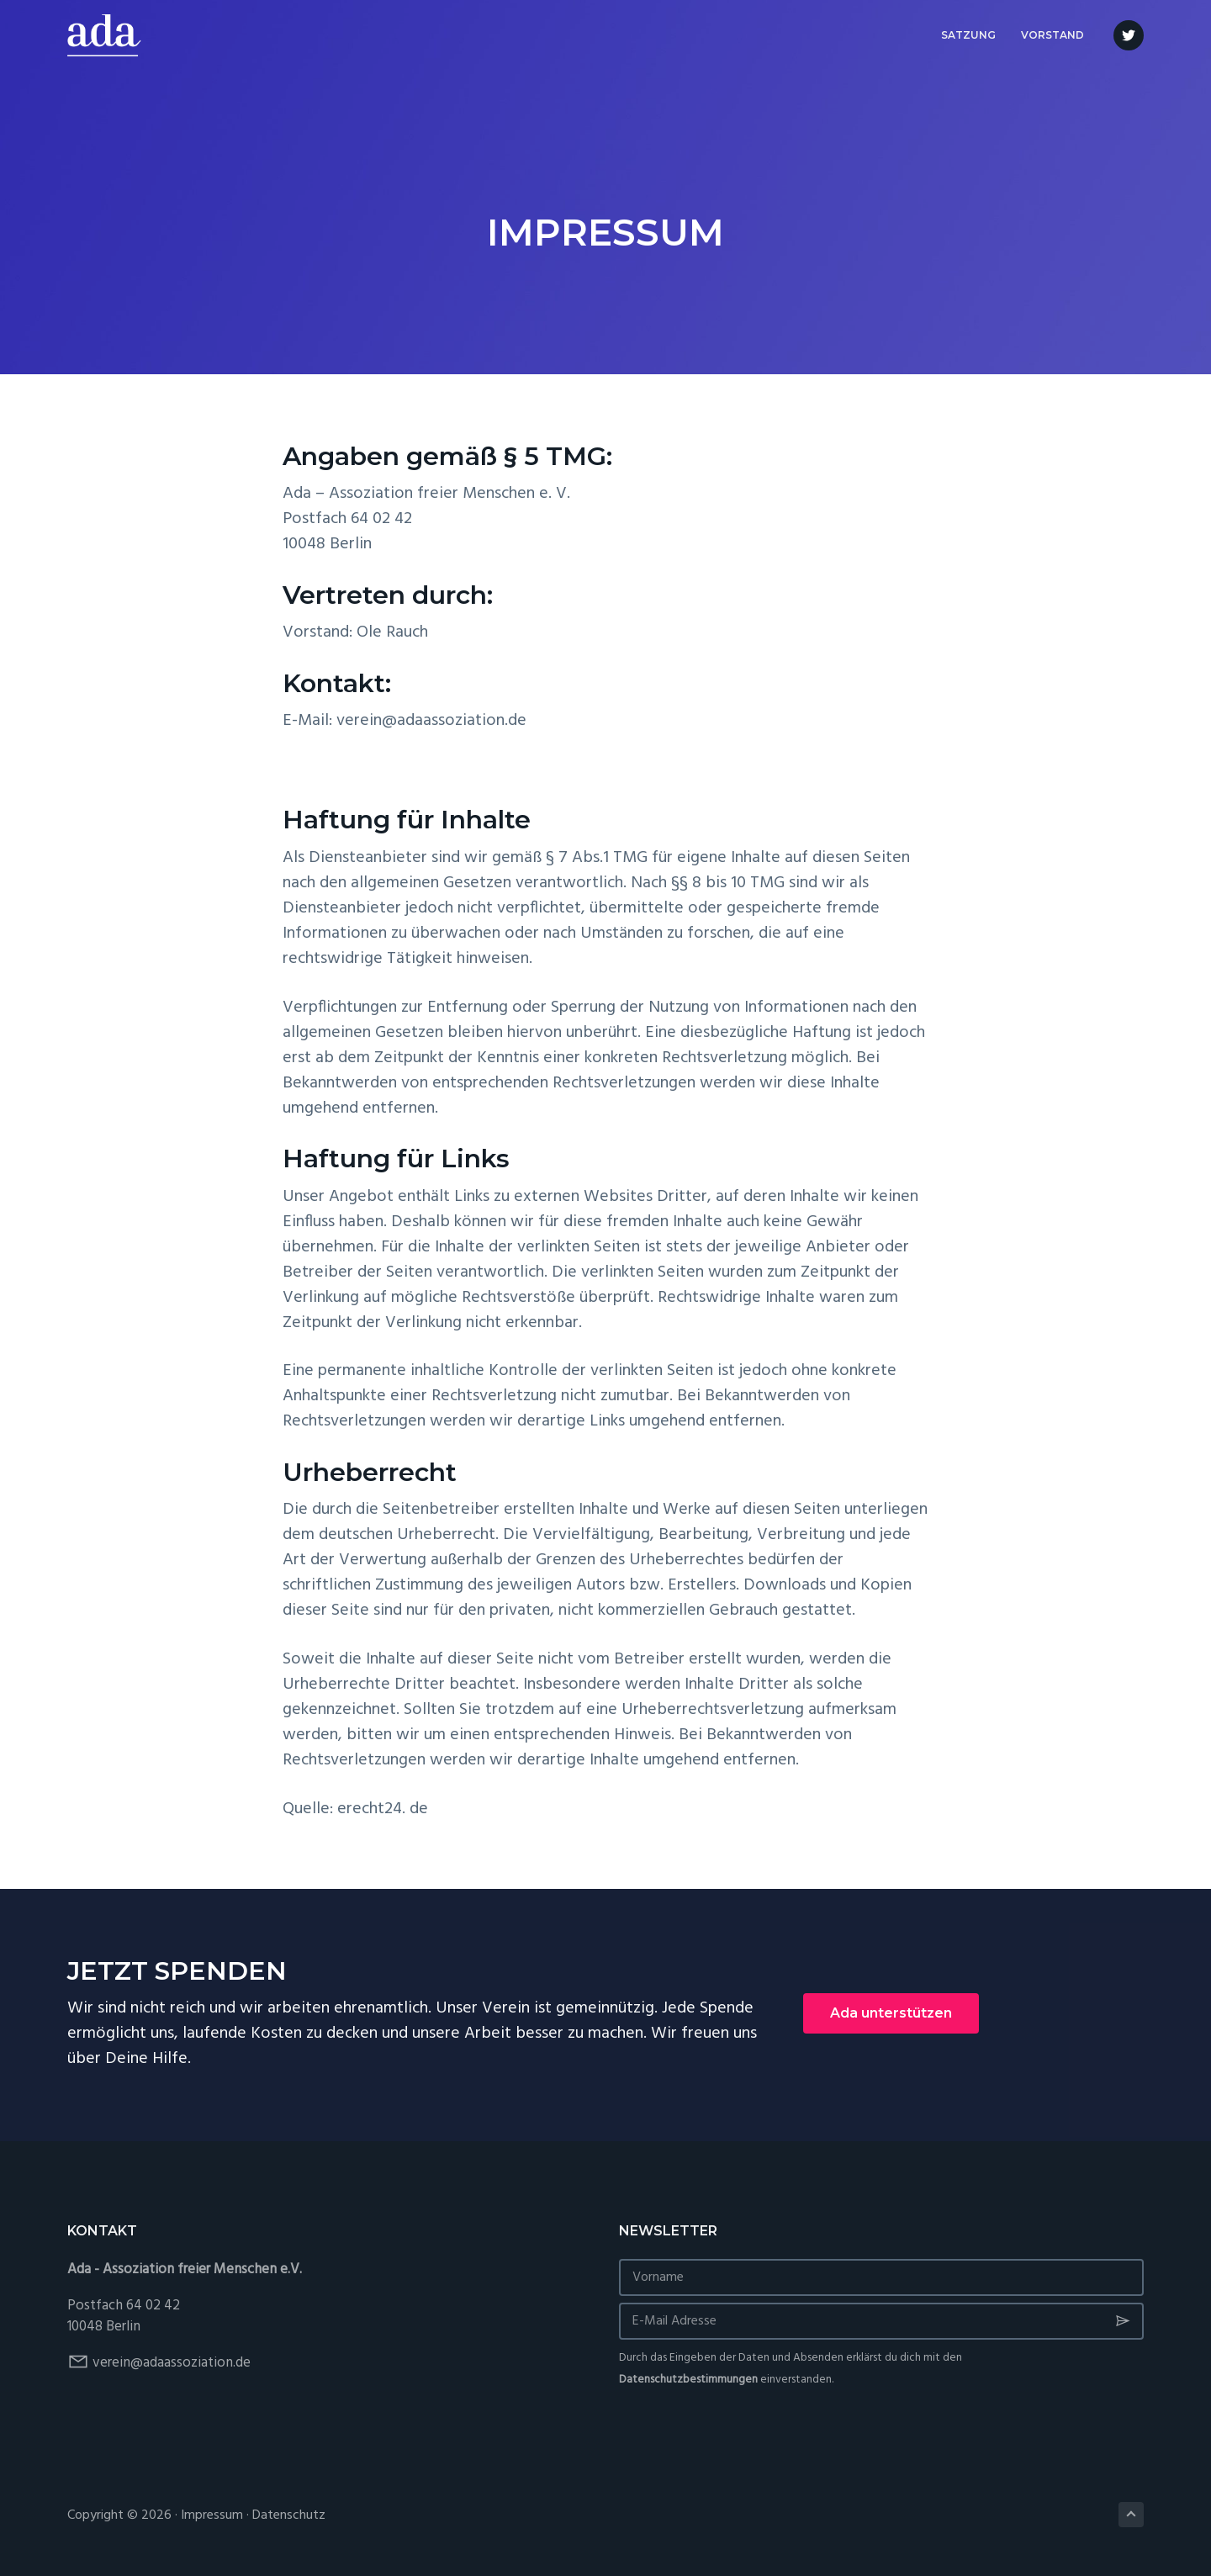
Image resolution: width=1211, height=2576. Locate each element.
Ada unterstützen (891, 2013)
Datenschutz (288, 2515)
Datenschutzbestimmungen (688, 2379)
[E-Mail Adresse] (881, 2321)
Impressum (212, 2515)
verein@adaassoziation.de (172, 2362)
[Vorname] (881, 2277)
